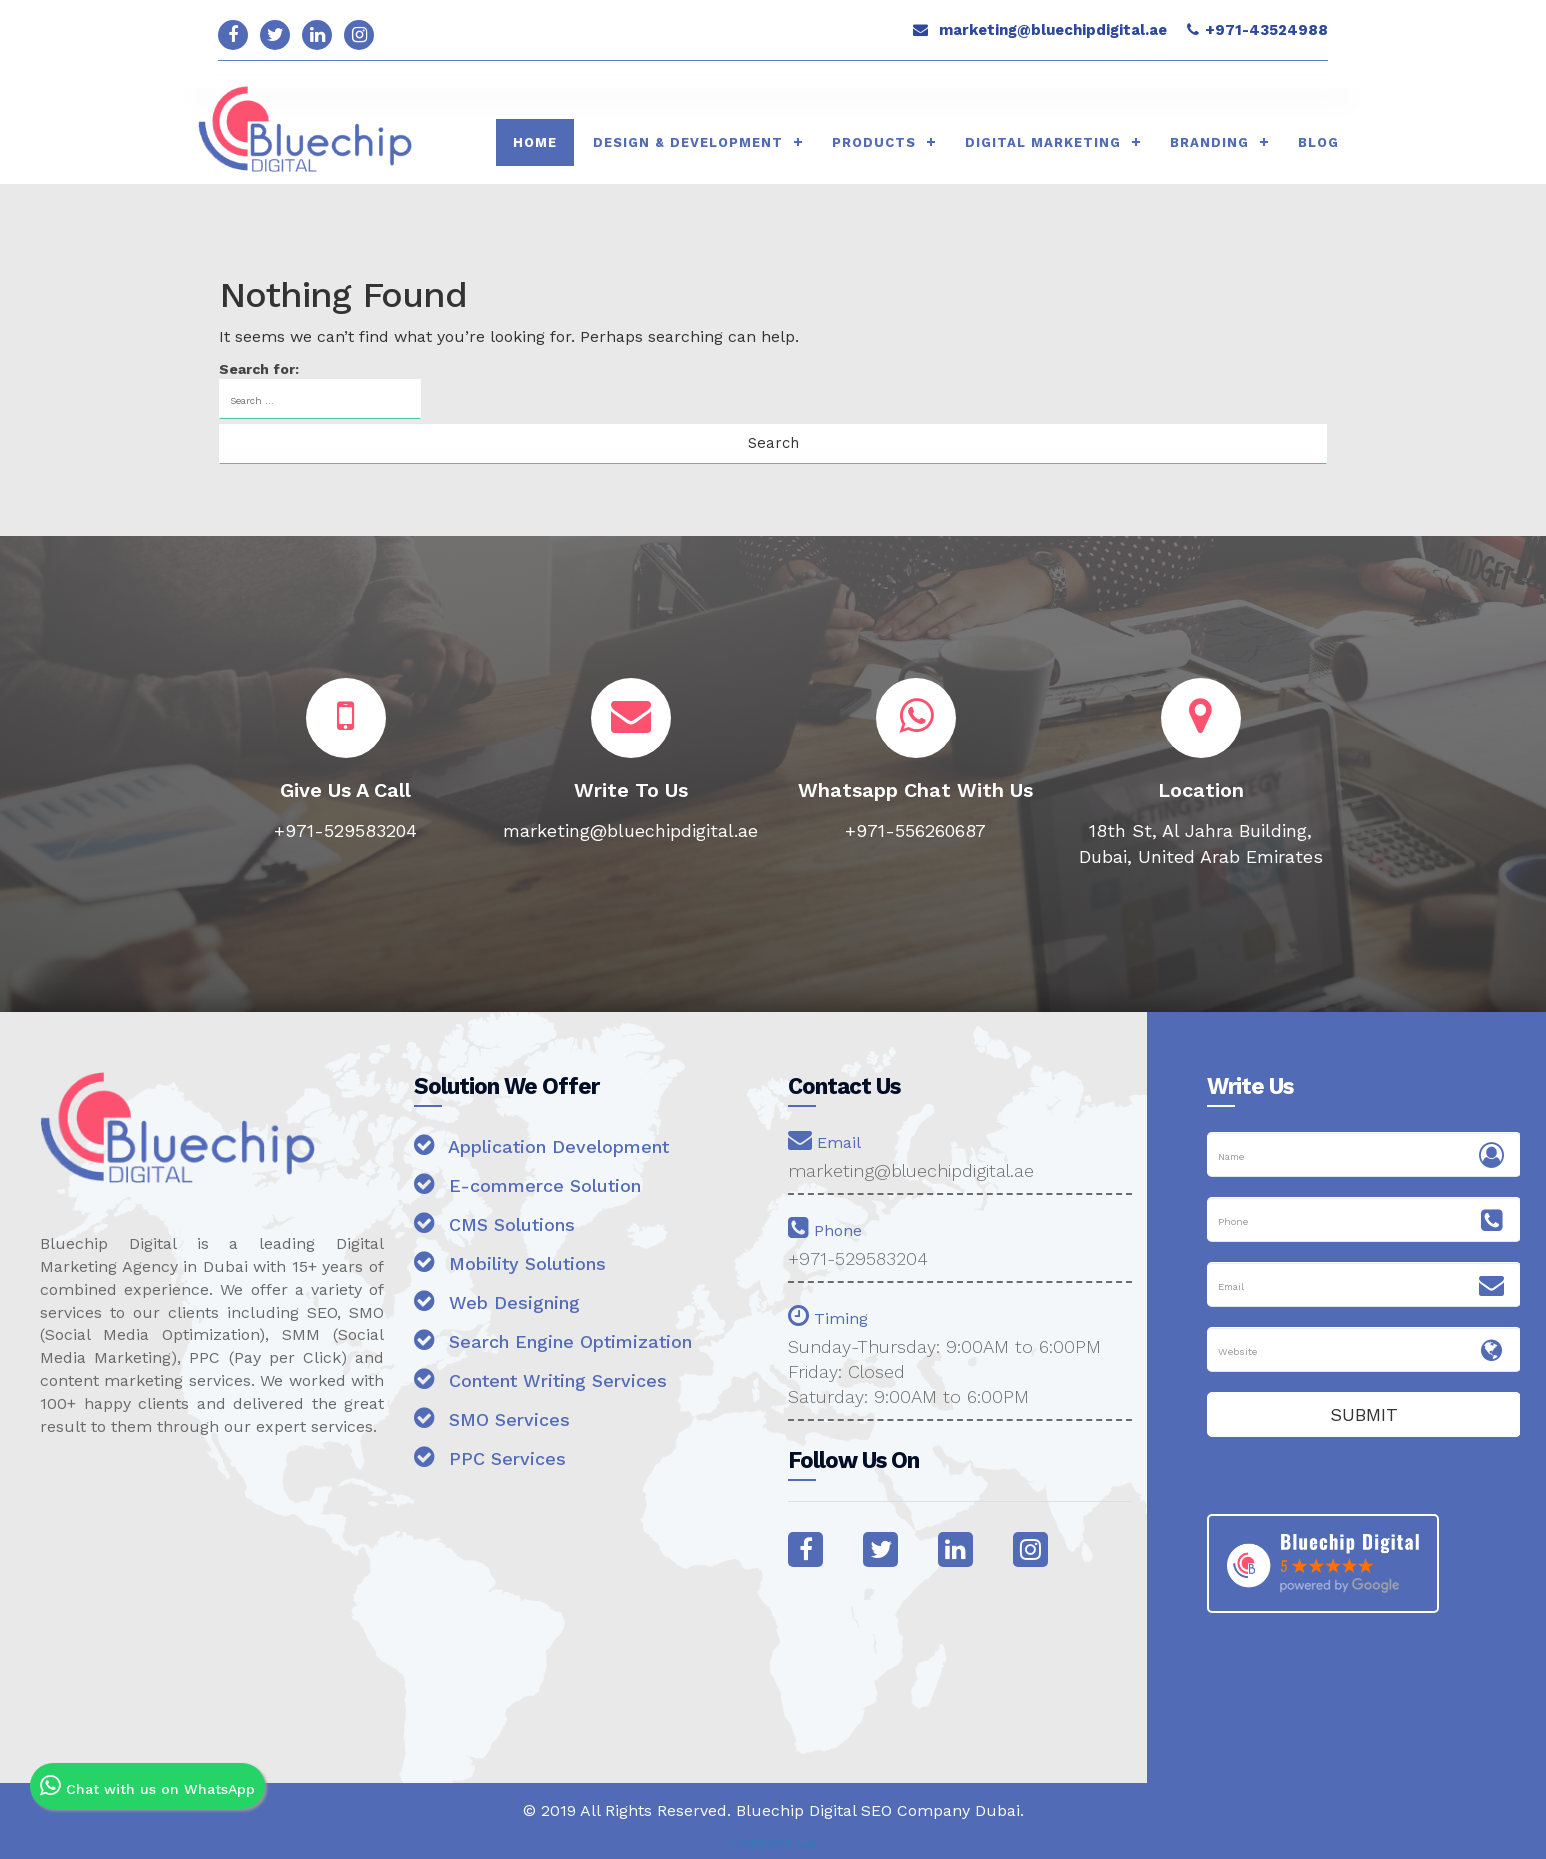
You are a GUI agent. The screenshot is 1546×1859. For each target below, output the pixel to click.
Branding (1209, 142)
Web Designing (497, 1300)
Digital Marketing (1043, 142)
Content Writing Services (540, 1378)
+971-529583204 (858, 1258)
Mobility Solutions (510, 1261)
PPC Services (490, 1456)
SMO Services (492, 1417)
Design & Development (688, 142)
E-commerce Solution (527, 1183)
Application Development (541, 1144)
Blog (1318, 142)
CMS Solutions (494, 1222)
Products (874, 142)
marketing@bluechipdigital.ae (1053, 30)
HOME (535, 142)
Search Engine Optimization (553, 1339)
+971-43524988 (1266, 30)
